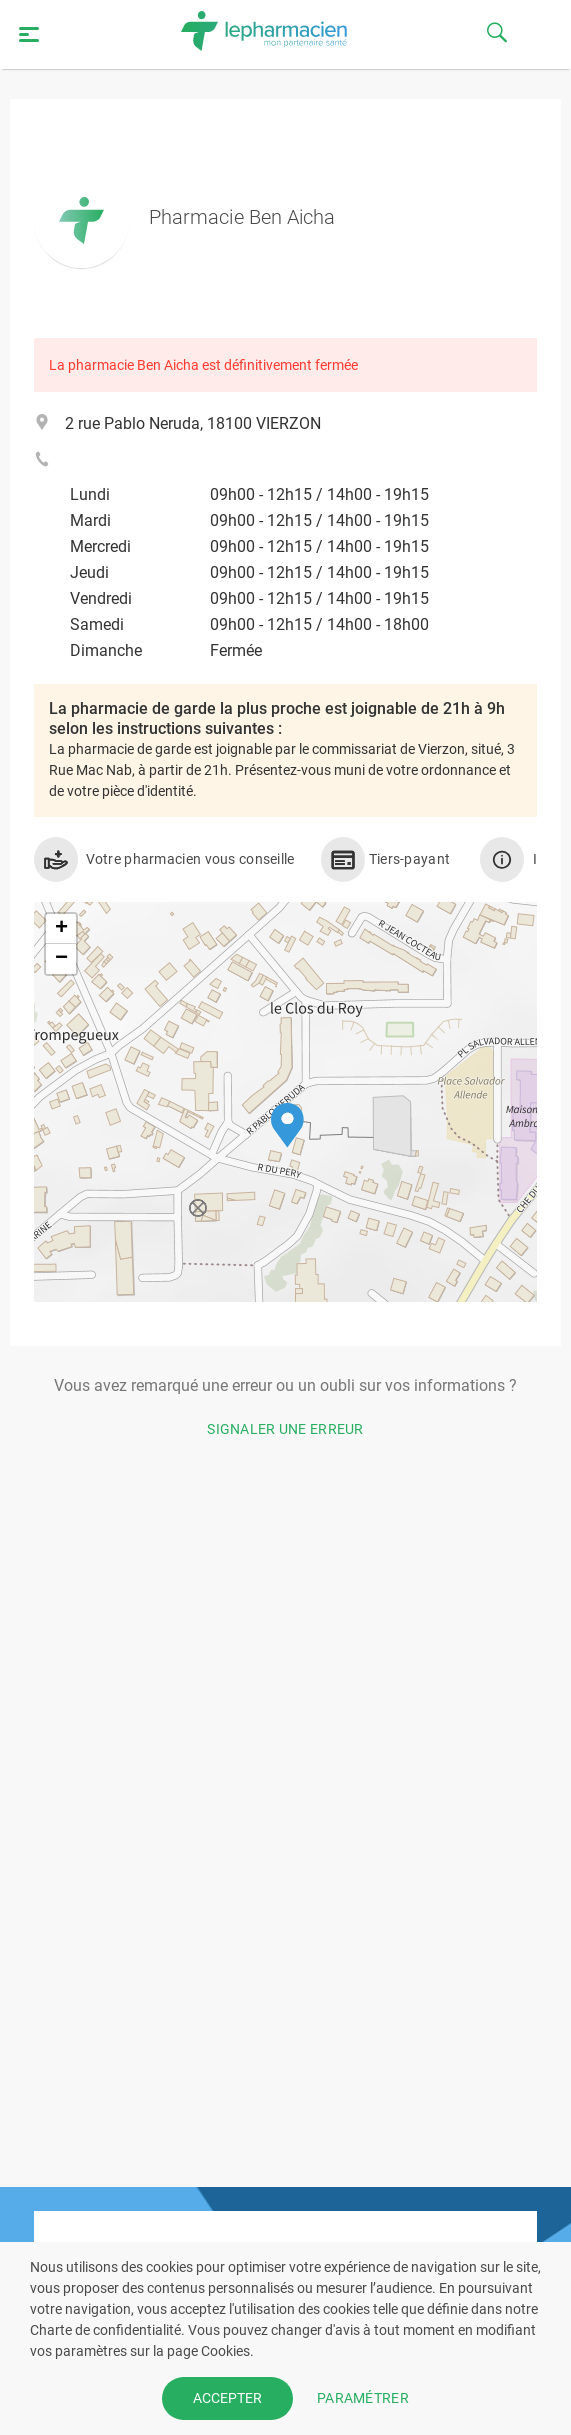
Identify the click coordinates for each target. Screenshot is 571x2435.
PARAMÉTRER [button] (363, 2398)
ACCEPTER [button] (227, 2398)
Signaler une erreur (285, 1429)
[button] (287, 1125)
